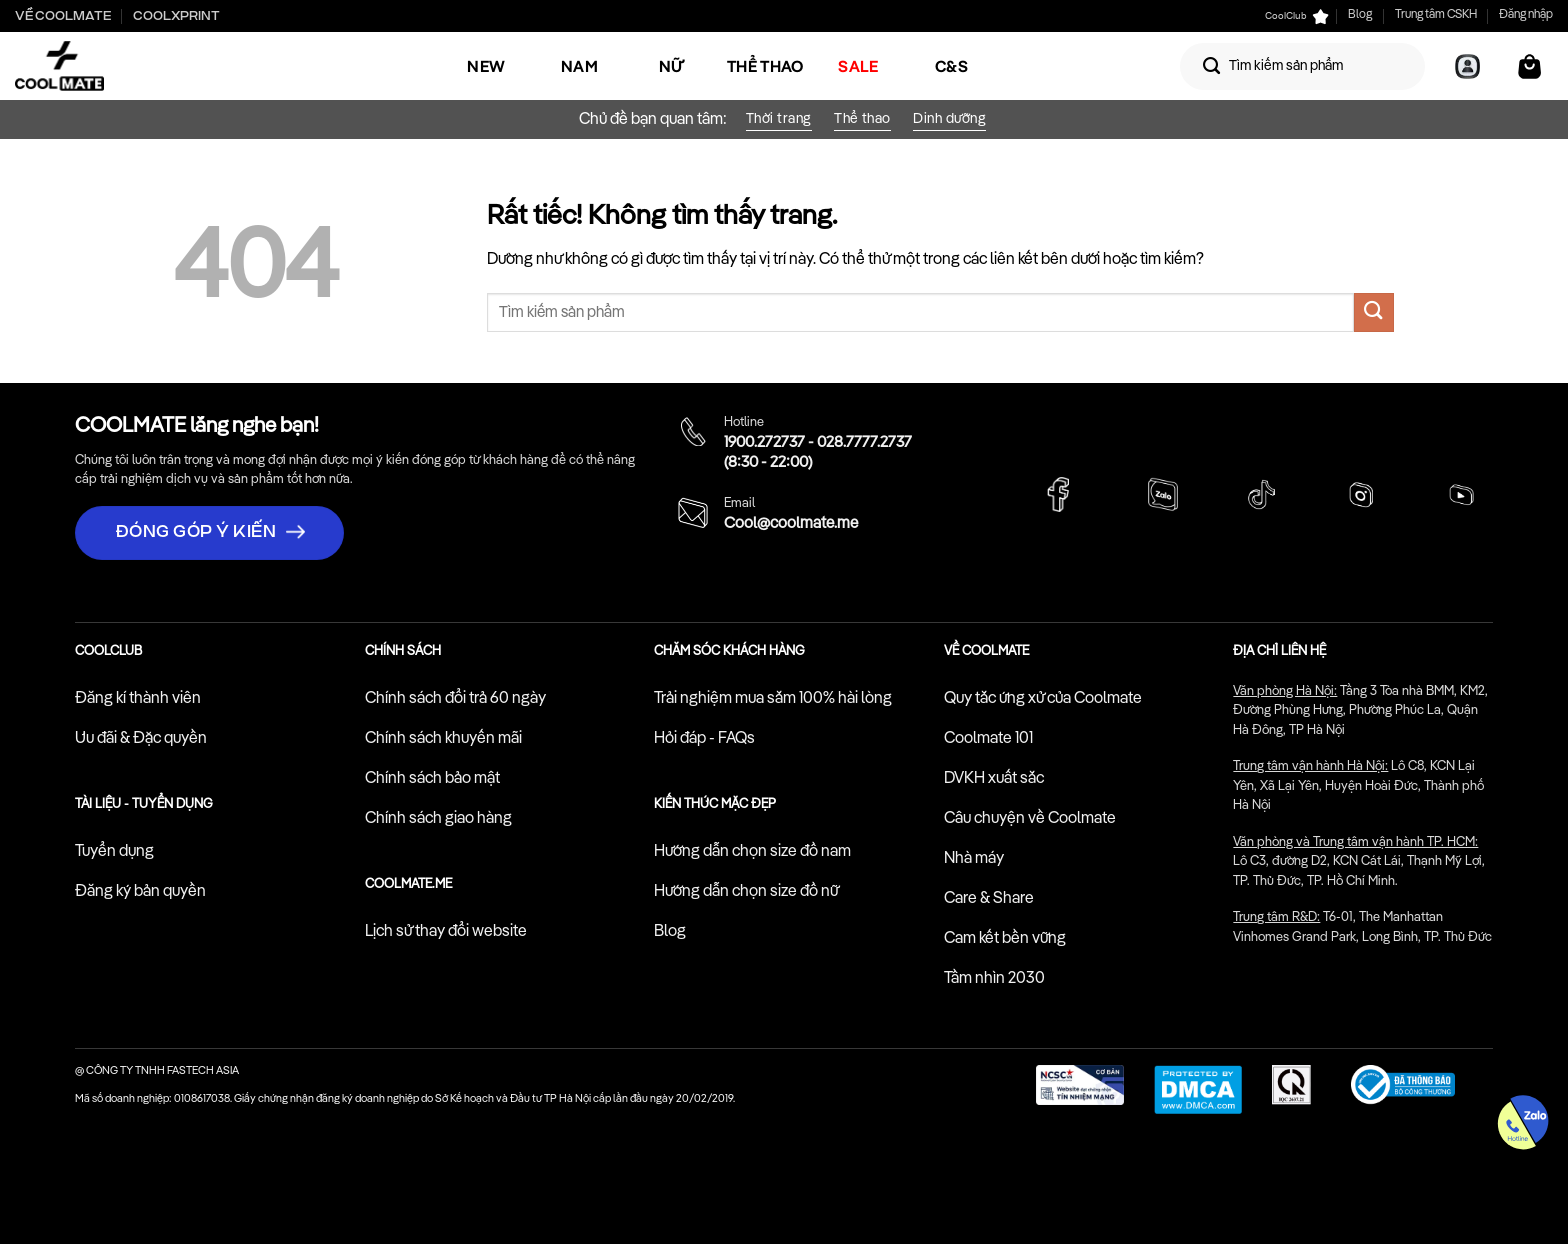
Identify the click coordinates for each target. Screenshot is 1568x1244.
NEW (486, 66)
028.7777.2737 (864, 443)
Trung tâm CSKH (1436, 15)
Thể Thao (765, 66)
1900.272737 (764, 443)
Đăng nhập (1526, 15)
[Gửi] (1212, 66)
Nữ (672, 66)
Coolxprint (176, 16)
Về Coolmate (63, 16)
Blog (1360, 15)
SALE (858, 66)
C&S (951, 66)
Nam (579, 66)
